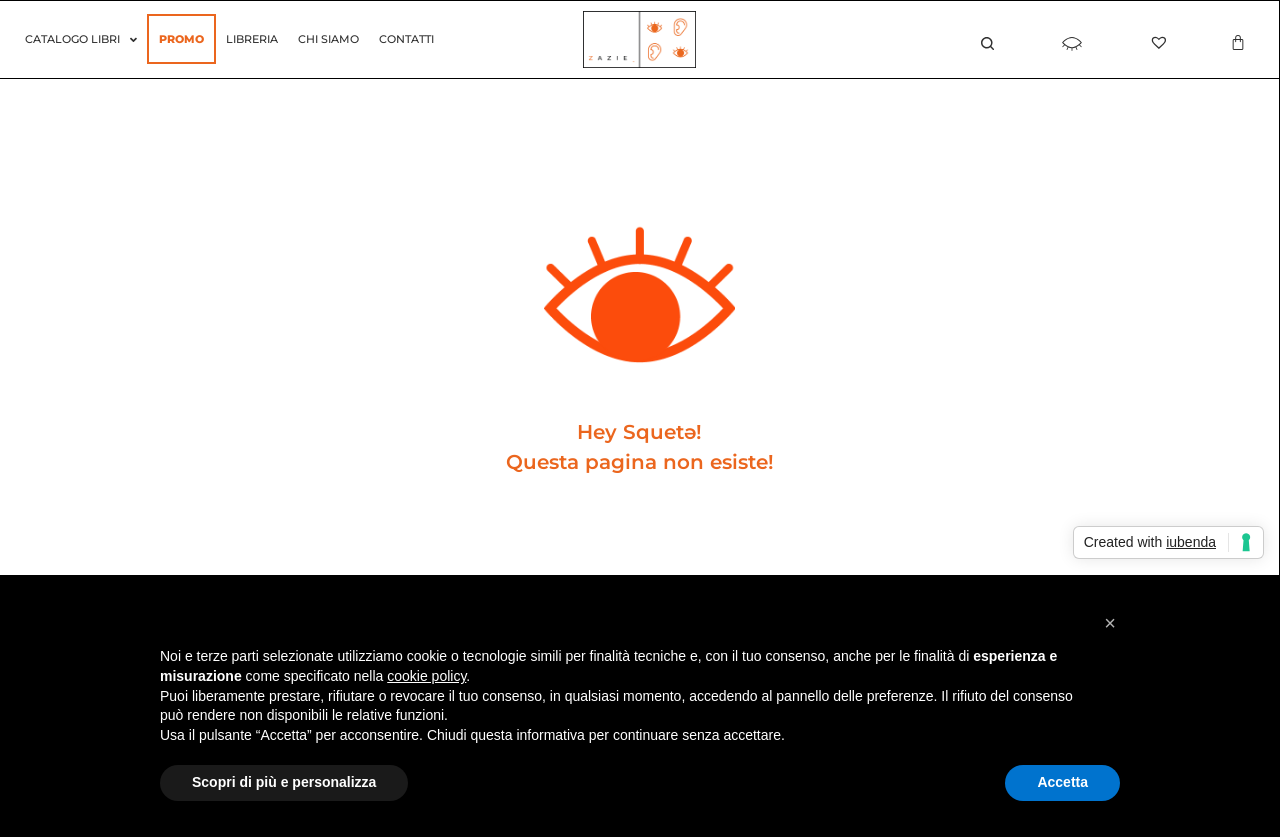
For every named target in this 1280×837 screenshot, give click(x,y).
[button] (1110, 623)
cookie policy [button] (426, 676)
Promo (181, 39)
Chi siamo (328, 39)
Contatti (406, 39)
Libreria (252, 39)
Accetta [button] (1062, 782)
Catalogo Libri (81, 39)
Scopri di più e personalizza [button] (284, 782)
